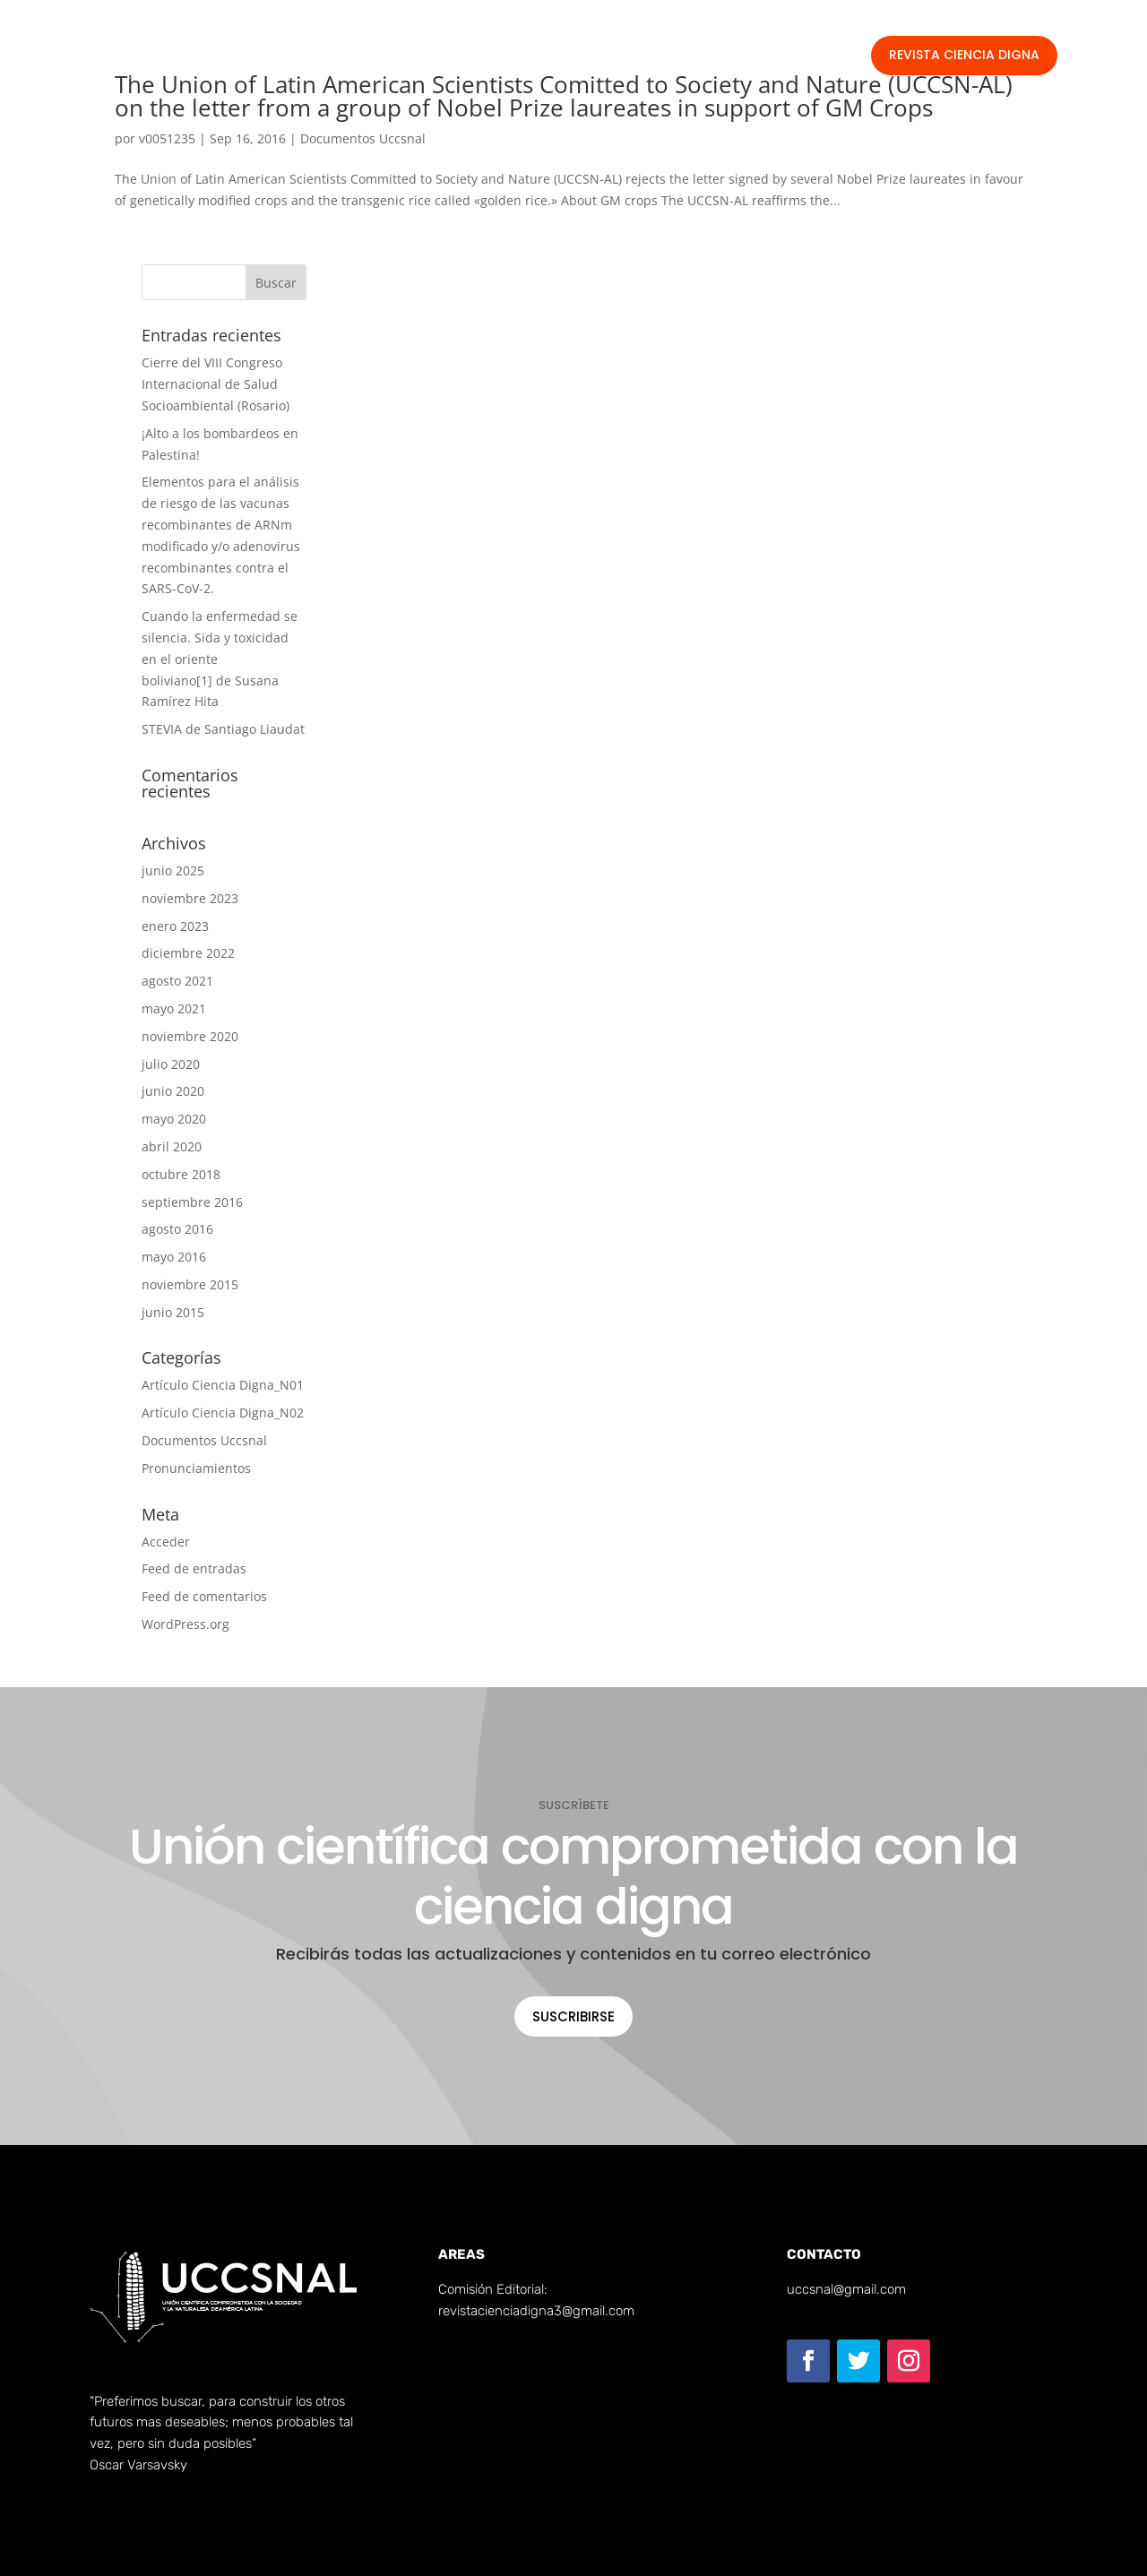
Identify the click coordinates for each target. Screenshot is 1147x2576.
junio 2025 (173, 870)
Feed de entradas (194, 1568)
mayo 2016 (174, 1256)
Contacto (713, 59)
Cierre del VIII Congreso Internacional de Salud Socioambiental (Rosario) (215, 384)
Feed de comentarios (204, 1596)
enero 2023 (175, 926)
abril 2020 (172, 1146)
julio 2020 (171, 1064)
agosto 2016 (177, 1228)
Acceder (166, 1541)
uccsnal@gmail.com (846, 2289)
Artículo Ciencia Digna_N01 (223, 1384)
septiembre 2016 (192, 1201)
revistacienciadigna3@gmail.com (536, 2311)
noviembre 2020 (190, 1036)
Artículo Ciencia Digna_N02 (223, 1412)
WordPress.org (185, 1624)
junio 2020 (173, 1090)
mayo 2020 (174, 1118)
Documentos (542, 59)
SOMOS (454, 59)
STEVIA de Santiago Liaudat (223, 728)
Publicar (634, 59)
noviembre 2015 (190, 1284)
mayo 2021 (174, 1008)
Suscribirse (573, 2016)
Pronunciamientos (196, 1468)
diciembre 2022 (188, 952)
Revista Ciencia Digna (964, 55)
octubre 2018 (181, 1174)
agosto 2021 (177, 980)
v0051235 (167, 138)
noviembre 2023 (190, 898)
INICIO (389, 59)
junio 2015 (173, 1312)
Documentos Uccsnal (363, 138)
